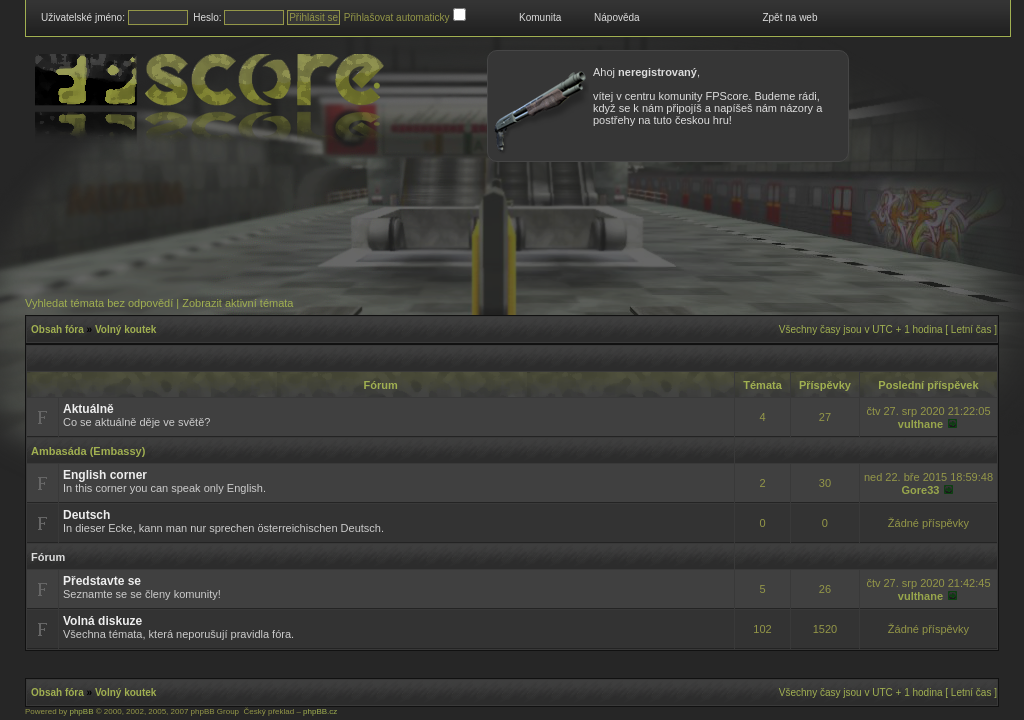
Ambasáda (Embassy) (88, 451)
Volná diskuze (102, 621)
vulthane (920, 424)
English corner (105, 475)
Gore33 (920, 490)
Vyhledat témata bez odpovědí (99, 303)
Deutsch (86, 515)
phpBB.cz (320, 711)
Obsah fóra (57, 329)
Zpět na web (789, 17)
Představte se (102, 581)
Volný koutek (126, 329)
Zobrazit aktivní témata (237, 303)
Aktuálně (88, 409)
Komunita (540, 17)
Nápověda (617, 17)
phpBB (81, 711)
